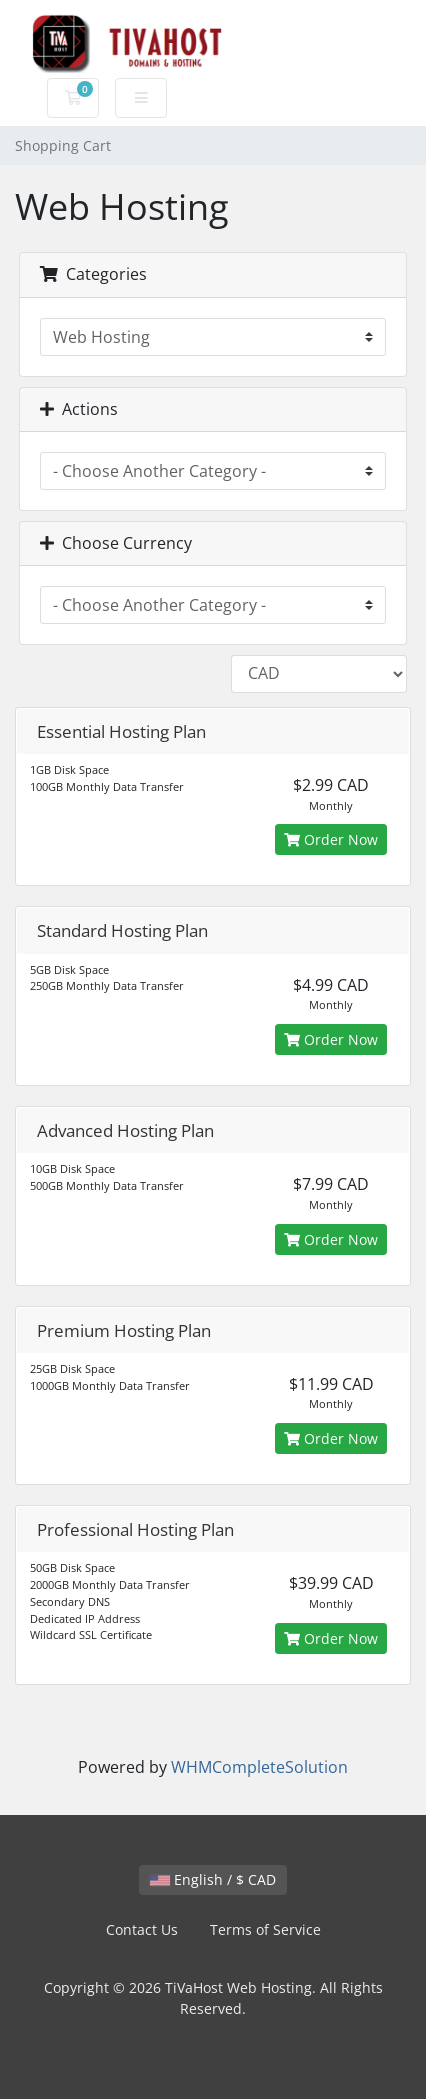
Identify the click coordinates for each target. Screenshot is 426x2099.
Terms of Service (265, 1929)
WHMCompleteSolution (259, 1767)
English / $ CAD (213, 1879)
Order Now (331, 839)
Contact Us (142, 1929)
